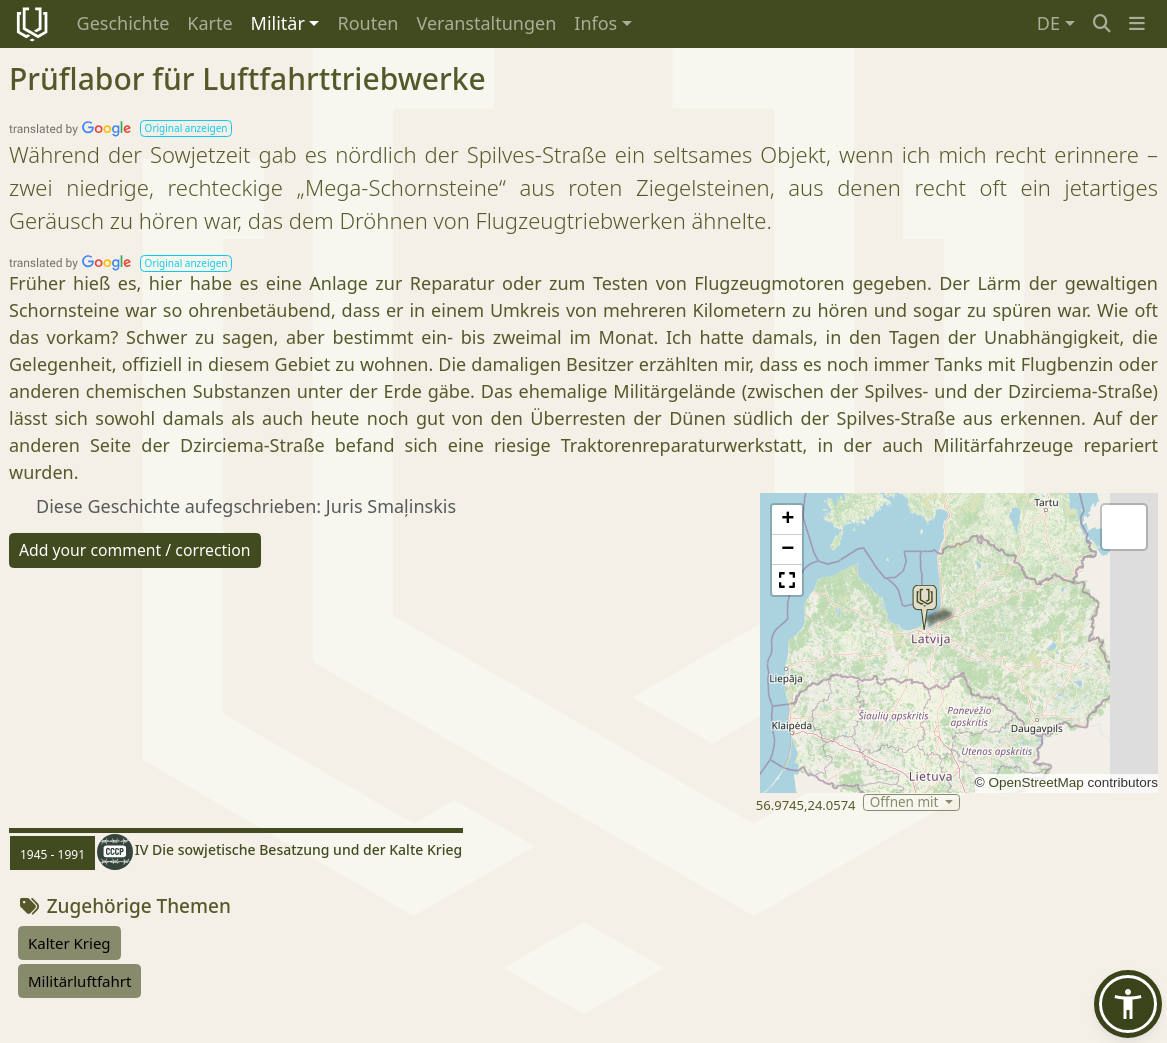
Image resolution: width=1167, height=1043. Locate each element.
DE (1048, 23)
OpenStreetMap (1035, 782)
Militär (278, 23)
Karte (209, 23)
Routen (367, 23)
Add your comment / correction (135, 550)
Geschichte (123, 23)
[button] (1137, 23)
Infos (595, 23)
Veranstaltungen (486, 23)
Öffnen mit (906, 802)
